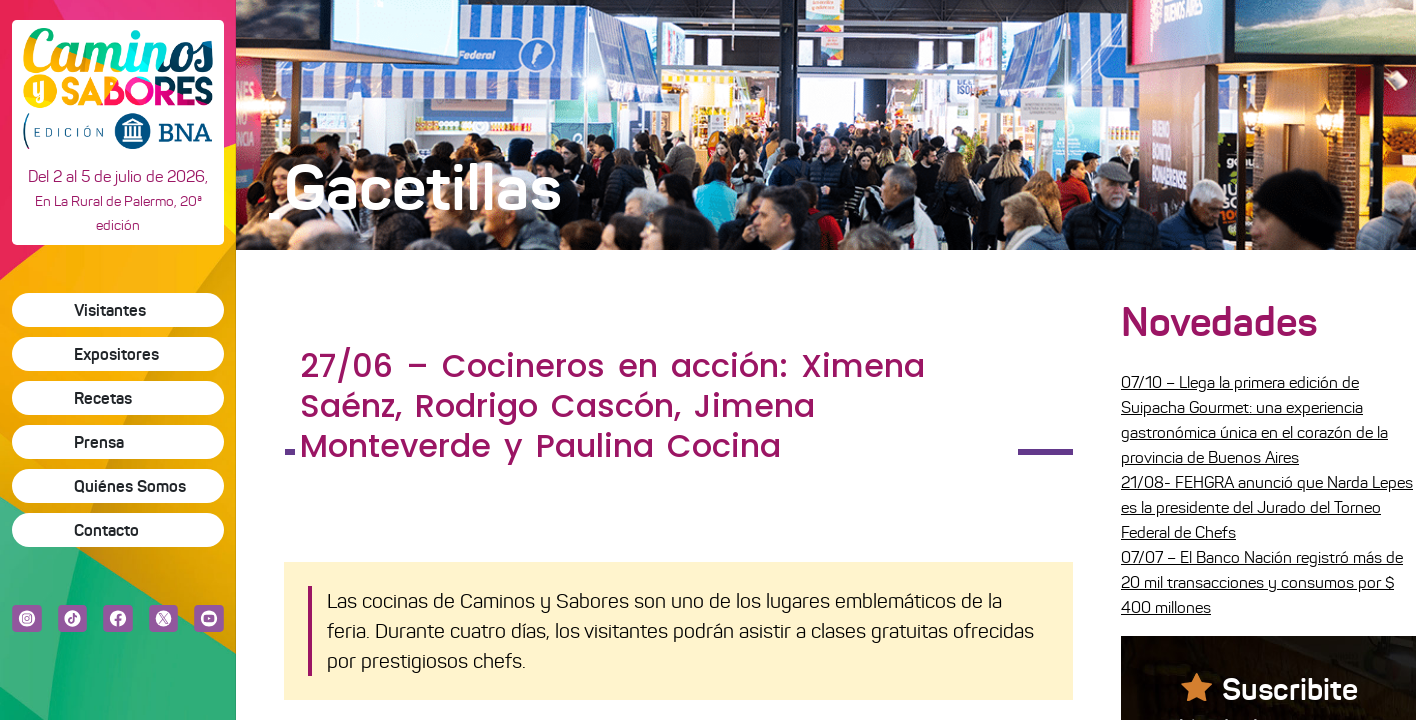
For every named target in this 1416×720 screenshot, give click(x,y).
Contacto (106, 530)
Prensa (99, 442)
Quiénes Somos (130, 486)
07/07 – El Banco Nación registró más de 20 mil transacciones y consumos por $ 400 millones (1262, 582)
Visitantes (110, 310)
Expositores (116, 354)
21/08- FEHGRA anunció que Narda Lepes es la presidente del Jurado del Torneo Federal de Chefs (1267, 507)
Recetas (103, 398)
